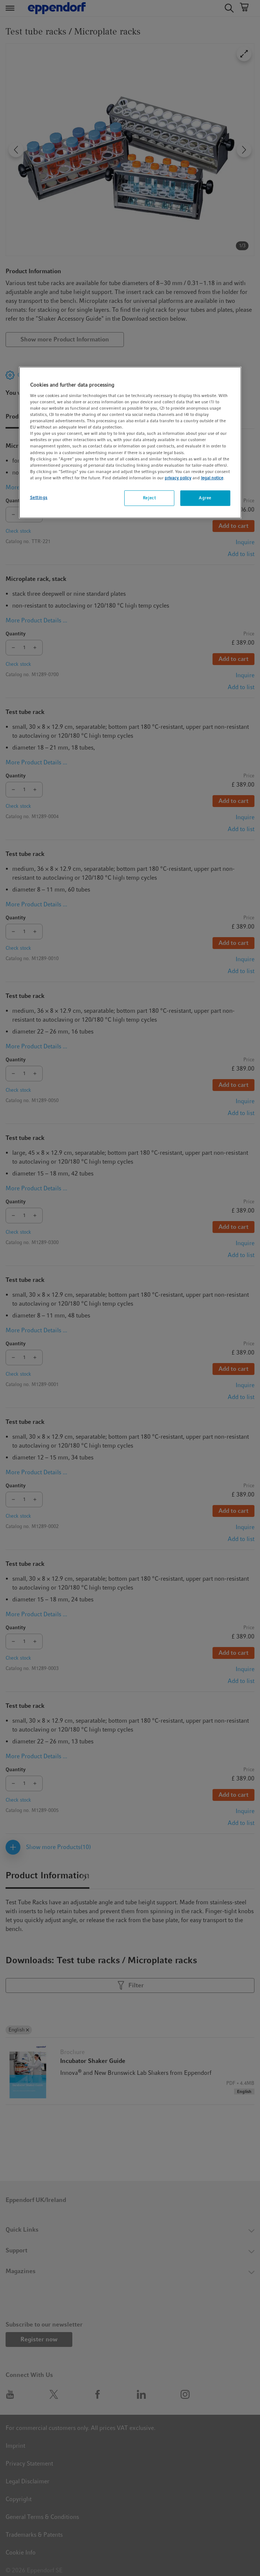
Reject (149, 497)
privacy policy (178, 477)
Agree (205, 497)
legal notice (212, 477)
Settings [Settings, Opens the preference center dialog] (39, 497)
